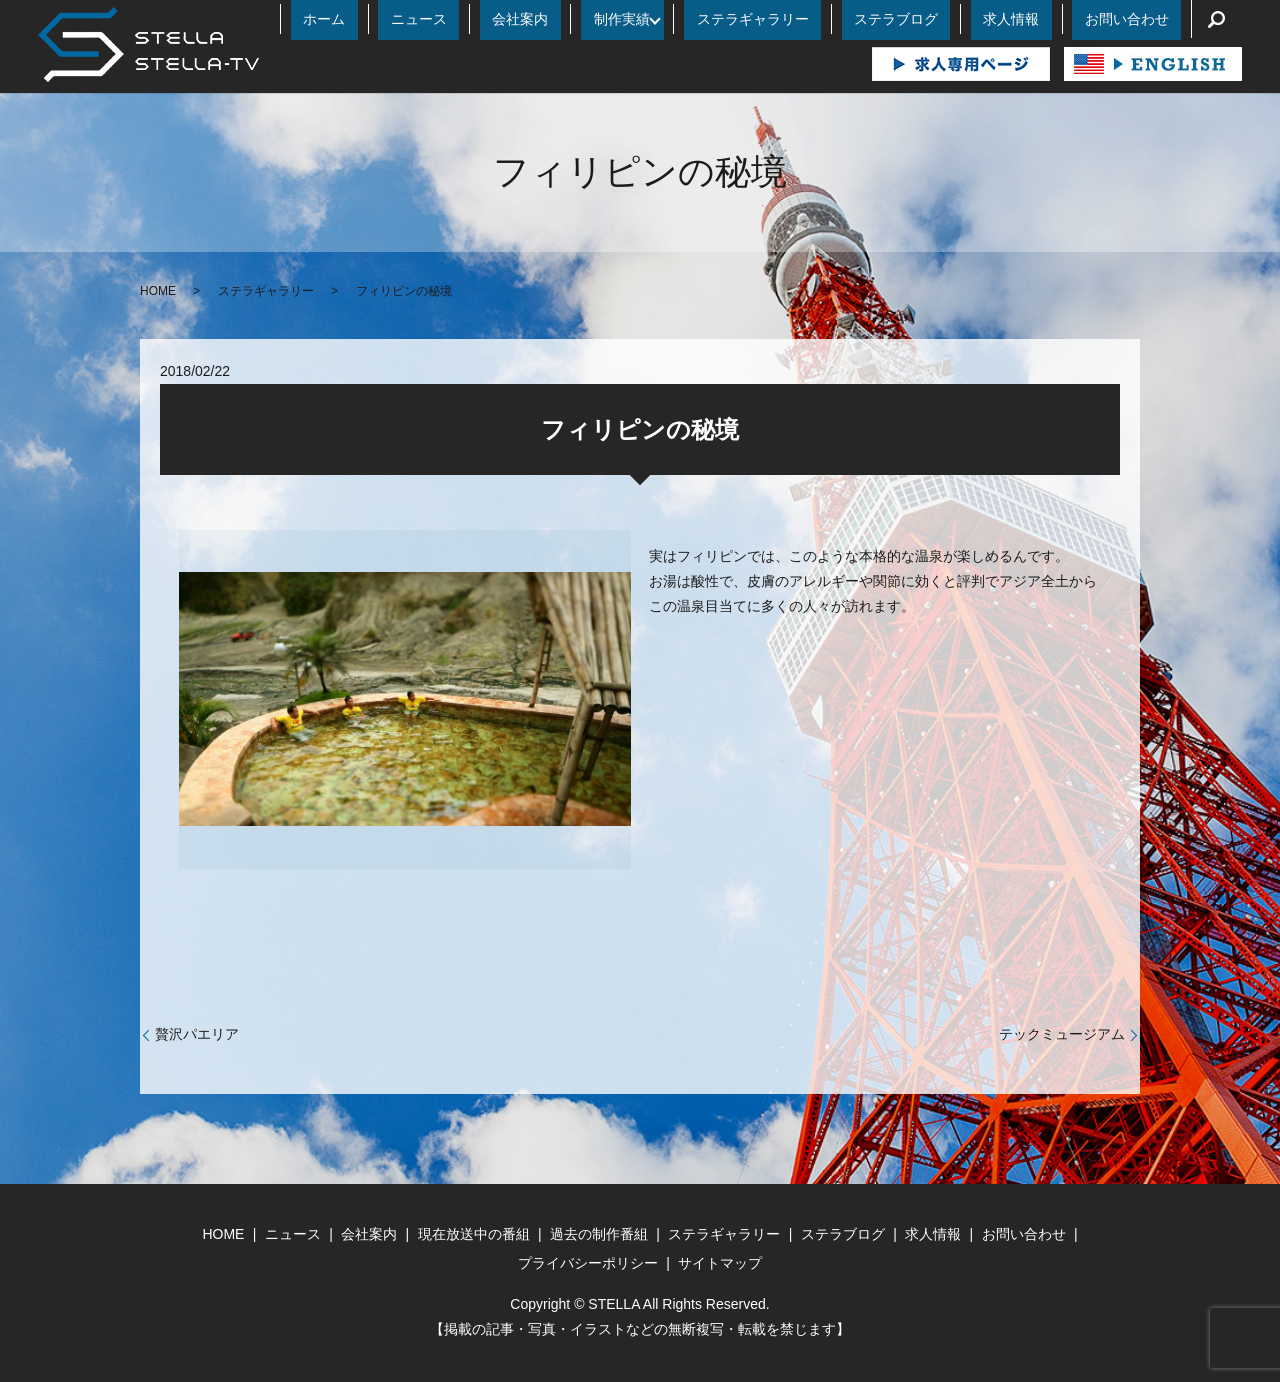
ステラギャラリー (839, 19)
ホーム (498, 19)
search (1217, 19)
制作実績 (721, 19)
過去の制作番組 (599, 1234)
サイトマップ (720, 1263)
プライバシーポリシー (588, 1263)
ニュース (568, 19)
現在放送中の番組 (474, 1234)
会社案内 (644, 19)
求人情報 (1049, 19)
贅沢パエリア (197, 1034)
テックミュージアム (1062, 1034)
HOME (158, 291)
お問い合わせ (1139, 19)
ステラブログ (958, 19)
